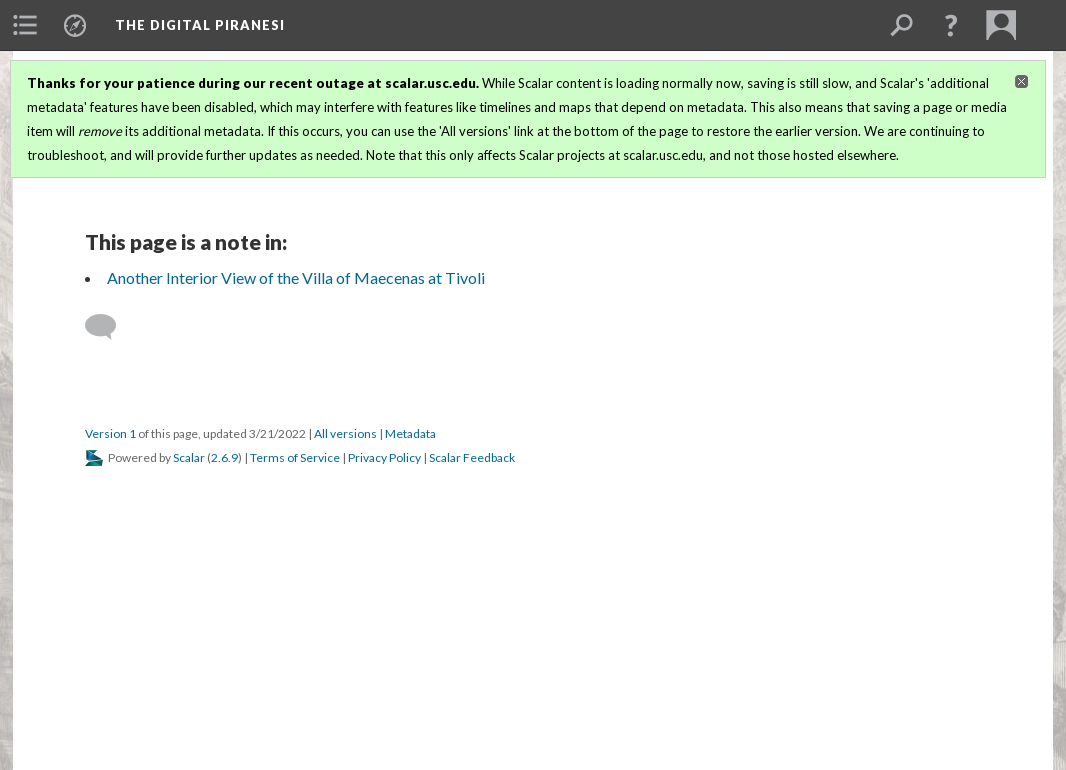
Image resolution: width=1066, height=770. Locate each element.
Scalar (189, 457)
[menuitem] (25, 25)
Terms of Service (295, 457)
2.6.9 (224, 457)
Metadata (410, 433)
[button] (951, 25)
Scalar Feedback (472, 457)
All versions (345, 433)
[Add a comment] (109, 327)
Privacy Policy (384, 457)
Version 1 (110, 433)
